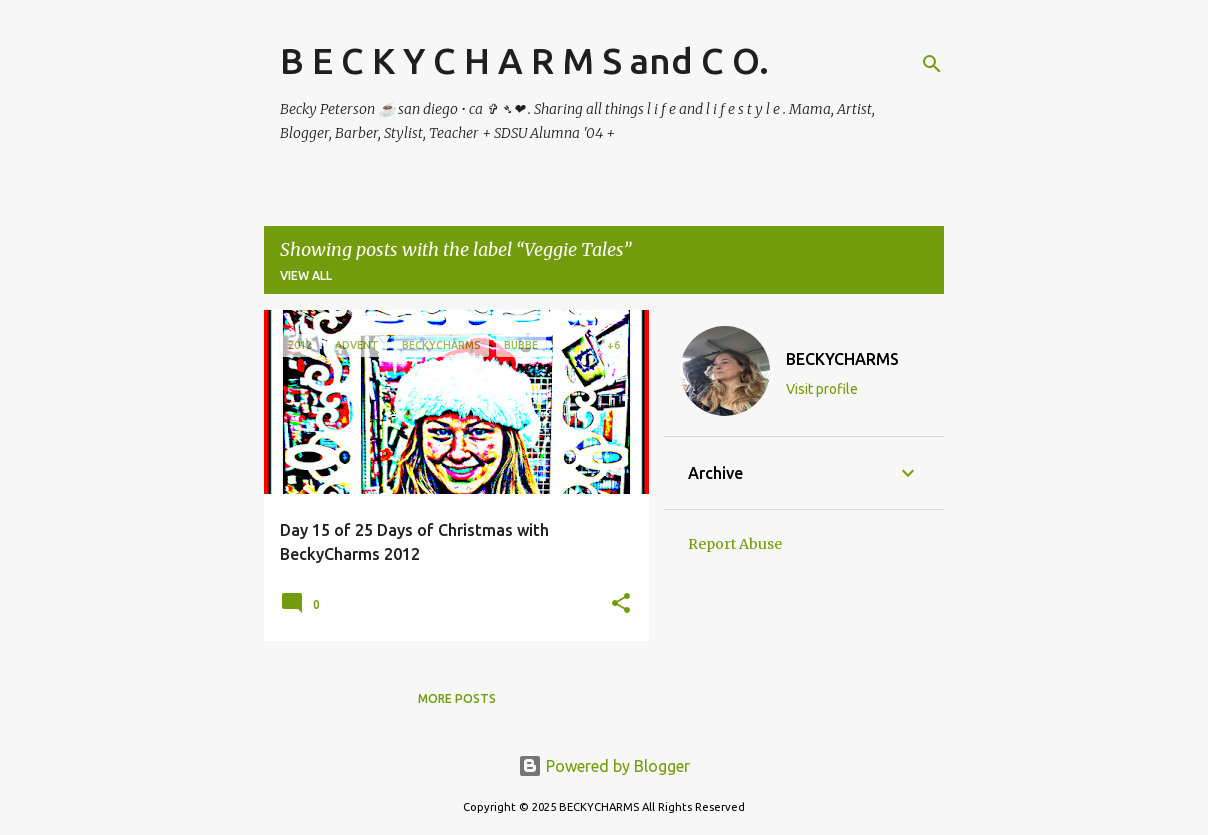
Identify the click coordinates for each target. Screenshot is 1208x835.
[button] (621, 604)
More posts (457, 698)
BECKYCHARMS (842, 359)
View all (306, 275)
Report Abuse (735, 544)
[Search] (932, 64)
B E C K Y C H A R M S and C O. (524, 60)
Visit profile (822, 389)
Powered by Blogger (604, 766)
